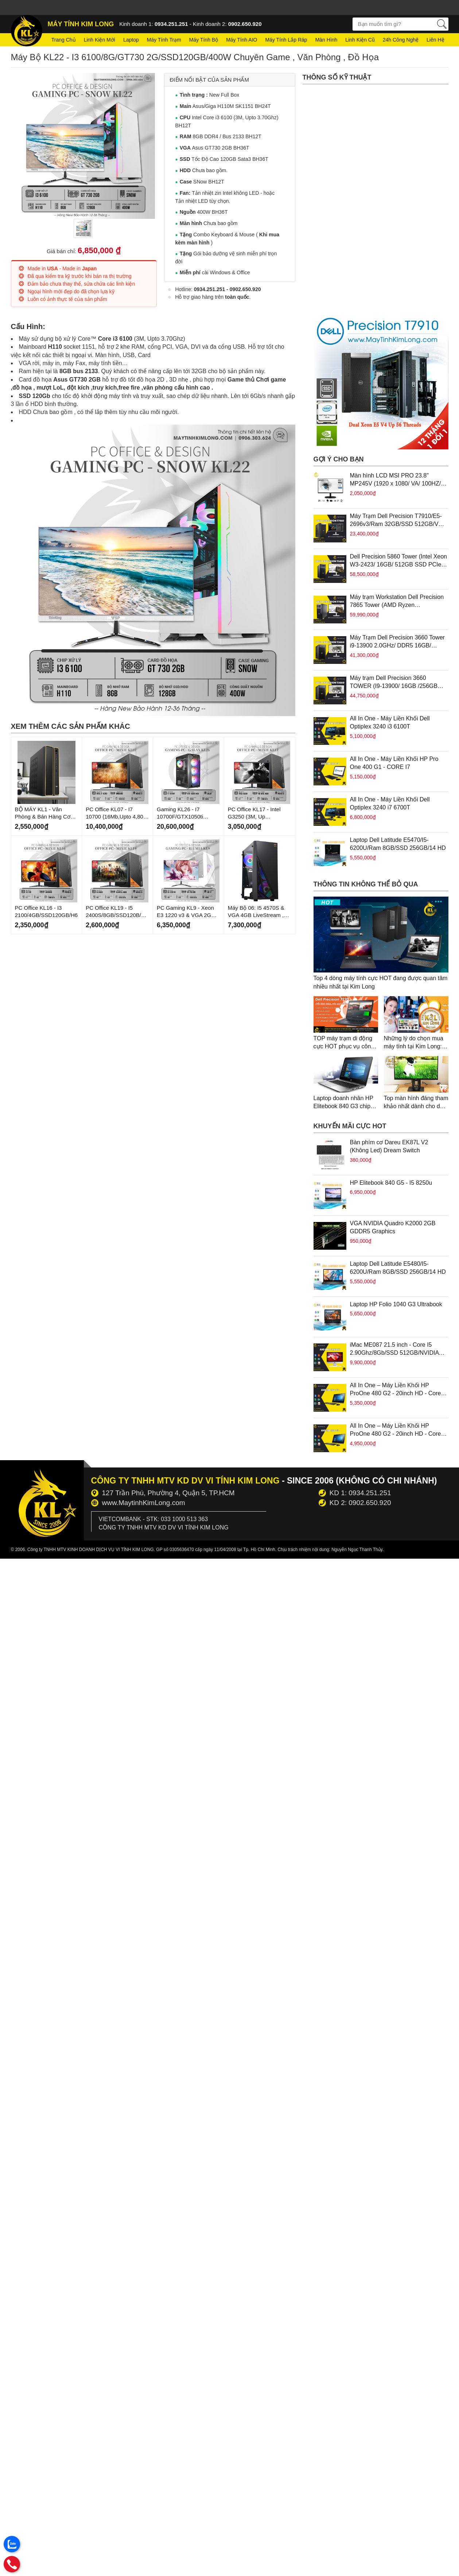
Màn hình (326, 40)
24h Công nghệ (401, 40)
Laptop (131, 40)
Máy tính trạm (164, 40)
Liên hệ (435, 40)
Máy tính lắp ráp (286, 40)
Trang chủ (63, 40)
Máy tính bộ (203, 40)
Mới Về (164, 841)
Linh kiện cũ (359, 40)
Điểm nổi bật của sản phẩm (209, 80)
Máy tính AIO (241, 40)
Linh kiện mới (99, 40)
